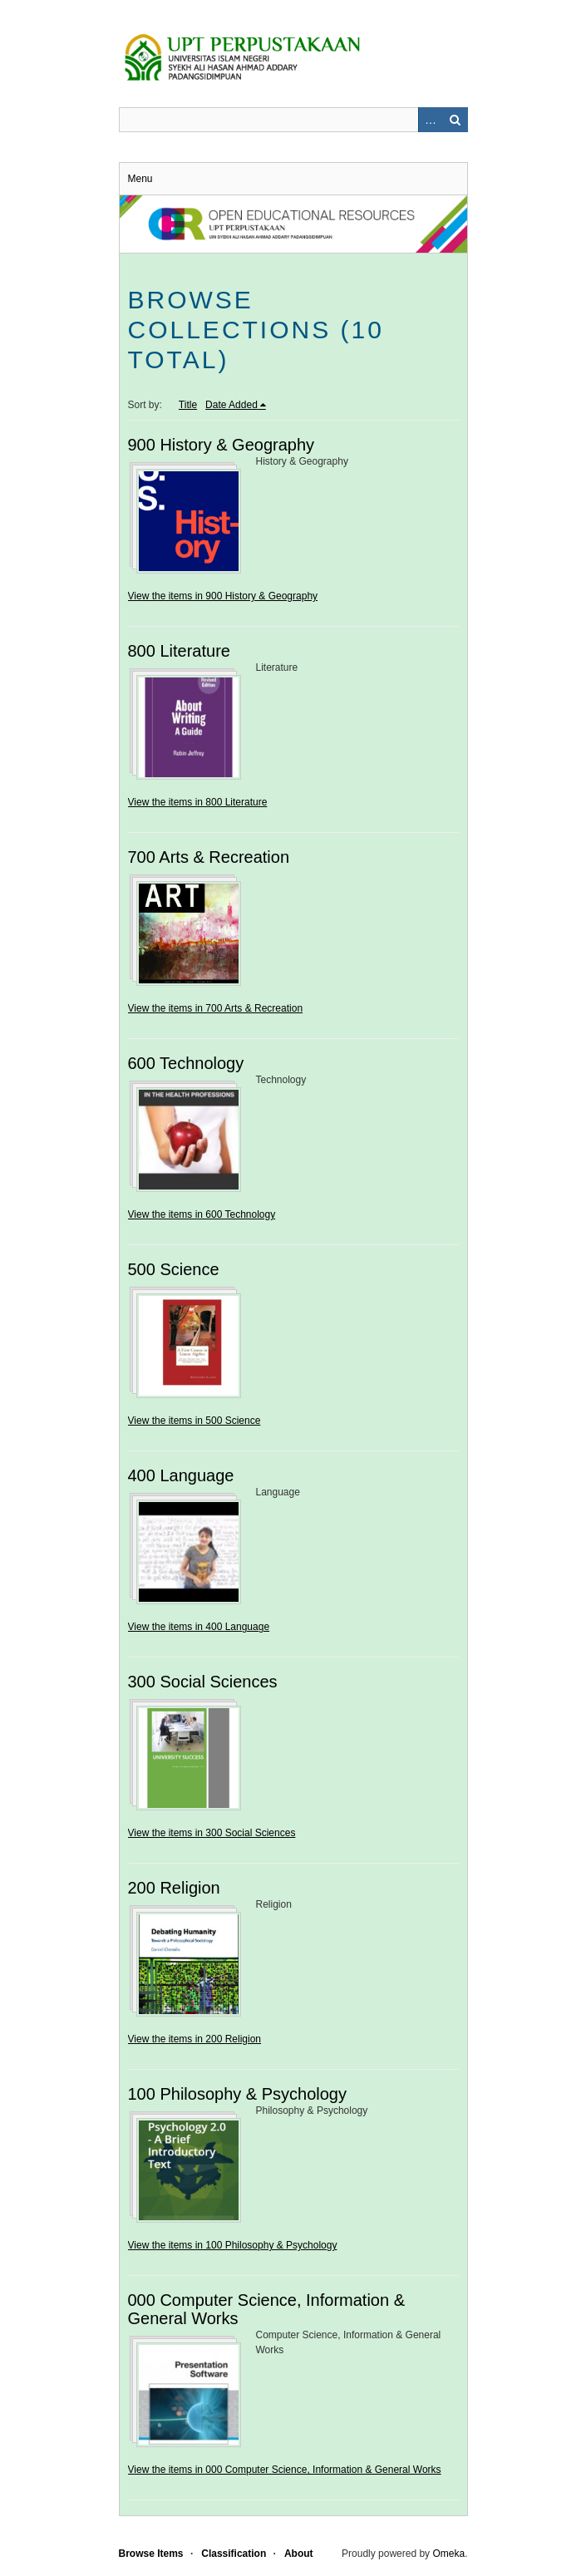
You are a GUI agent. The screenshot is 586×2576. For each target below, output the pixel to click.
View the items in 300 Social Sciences (212, 1833)
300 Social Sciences (203, 1681)
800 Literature (179, 651)
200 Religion (174, 1888)
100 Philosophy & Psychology (237, 2094)
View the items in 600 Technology (202, 1214)
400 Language (181, 1475)
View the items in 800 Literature (198, 802)
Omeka (448, 2553)
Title (188, 405)
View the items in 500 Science (194, 1420)
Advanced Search (430, 119)
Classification (233, 2553)
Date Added (231, 405)
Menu (140, 179)
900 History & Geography (221, 445)
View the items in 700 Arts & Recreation (215, 1008)
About (298, 2553)
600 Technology (186, 1063)
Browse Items (151, 2553)
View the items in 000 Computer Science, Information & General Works (284, 2469)
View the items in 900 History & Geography (223, 596)
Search (455, 119)
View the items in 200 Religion (195, 2039)
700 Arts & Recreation (209, 857)
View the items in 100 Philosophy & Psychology (232, 2245)
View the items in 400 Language (199, 1627)
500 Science (173, 1269)
